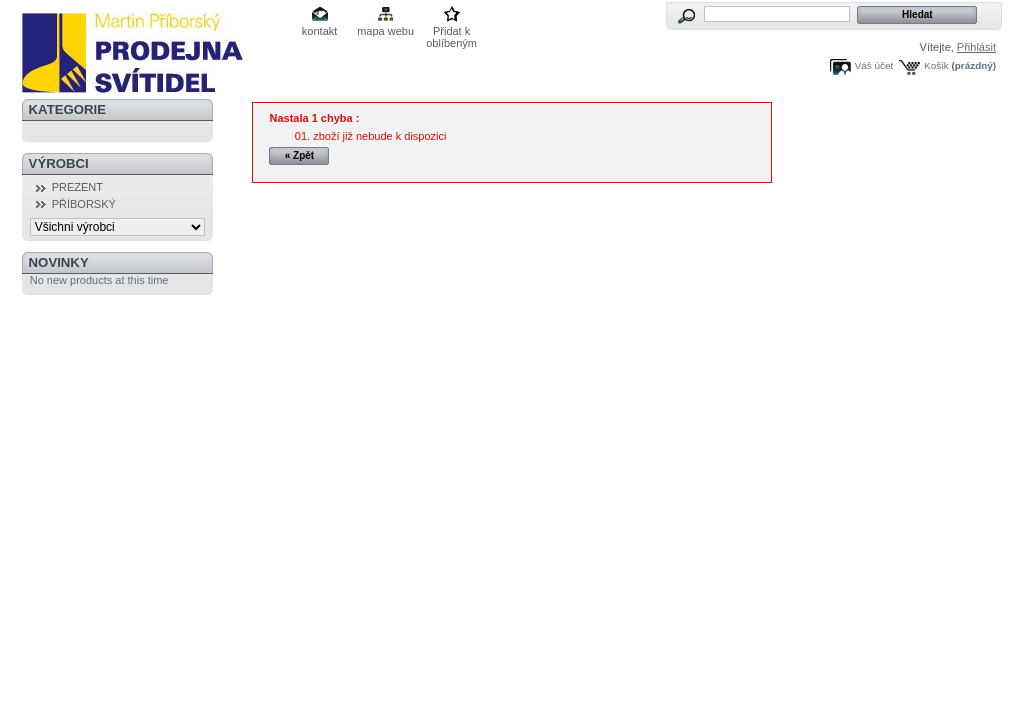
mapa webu (385, 31)
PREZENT (77, 187)
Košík (936, 65)
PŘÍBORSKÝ (84, 204)
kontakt (319, 31)
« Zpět (299, 155)
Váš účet (874, 65)
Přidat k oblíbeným (451, 32)
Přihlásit (976, 47)
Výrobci (59, 163)
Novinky (59, 262)
